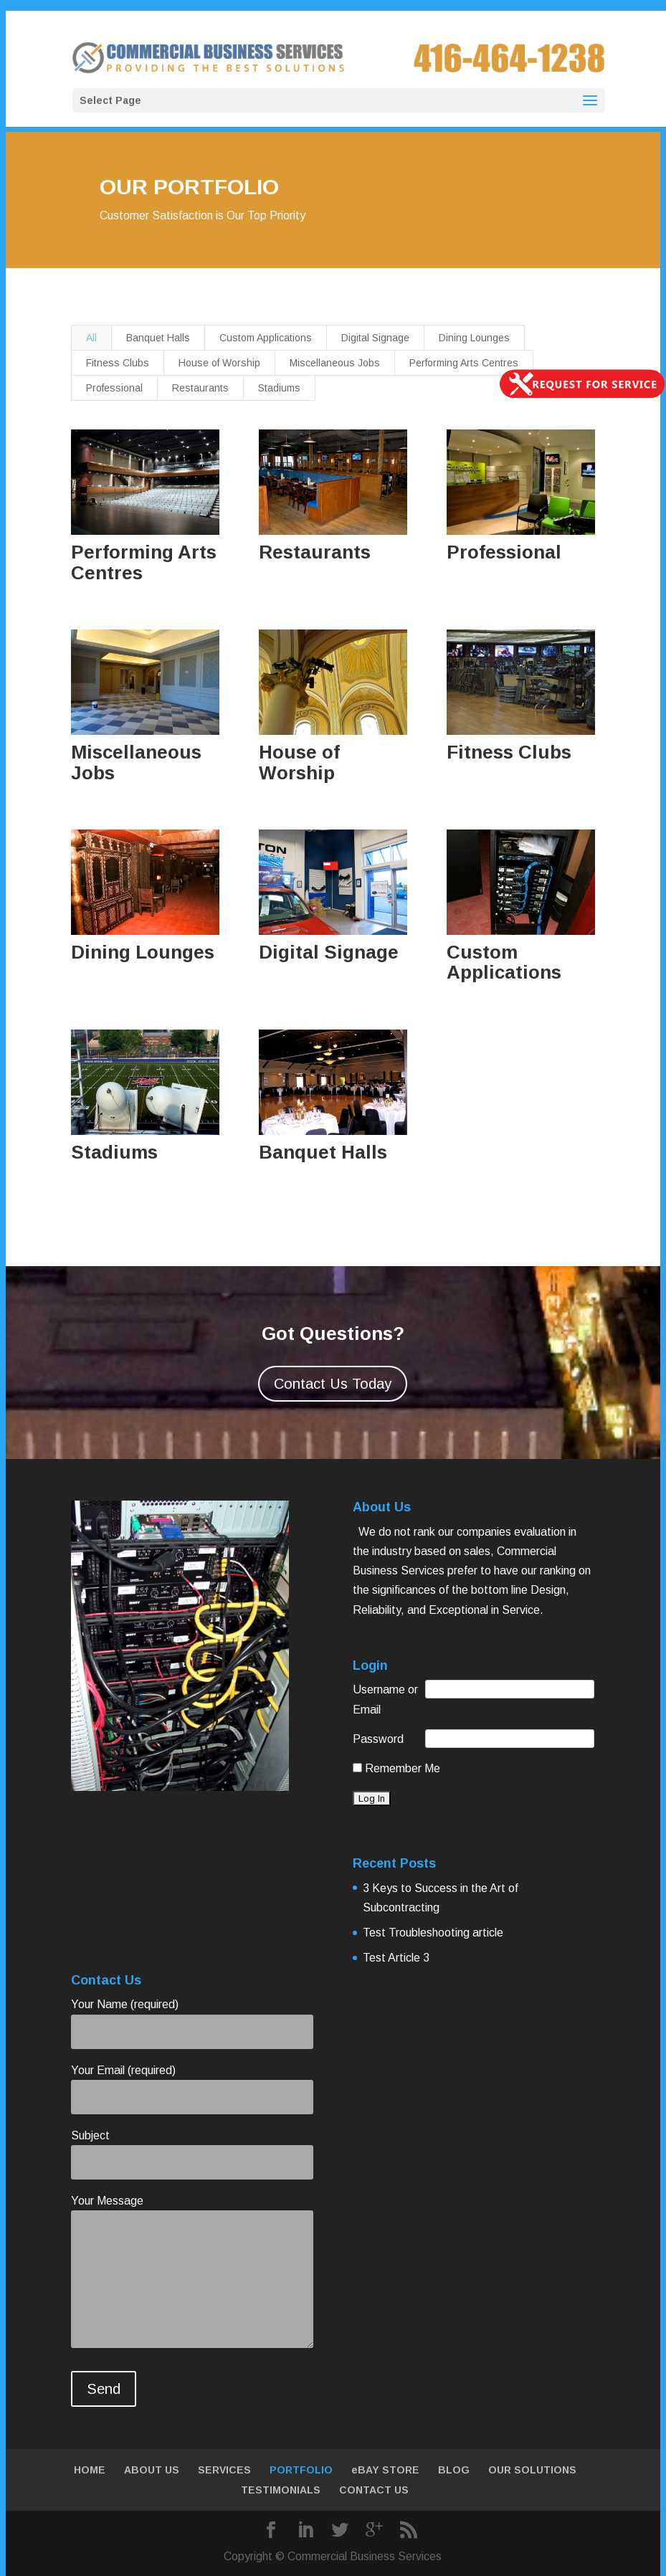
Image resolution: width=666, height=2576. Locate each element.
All (91, 337)
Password (378, 1739)
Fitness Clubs (117, 363)
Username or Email (385, 1699)
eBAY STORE (385, 2470)
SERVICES (224, 2470)
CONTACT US (374, 2490)
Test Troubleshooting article (433, 1932)
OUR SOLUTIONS (532, 2470)
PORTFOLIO (301, 2470)
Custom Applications (265, 337)
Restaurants (200, 388)
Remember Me (396, 1768)
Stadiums (279, 388)
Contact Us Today (332, 1384)
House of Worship (219, 363)
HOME (89, 2470)
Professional (114, 388)
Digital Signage (375, 337)
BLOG (454, 2470)
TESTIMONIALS (280, 2490)
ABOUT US (151, 2470)
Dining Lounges (474, 337)
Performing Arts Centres (463, 363)
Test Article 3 (396, 1958)
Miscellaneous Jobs (335, 363)
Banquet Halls (158, 337)
